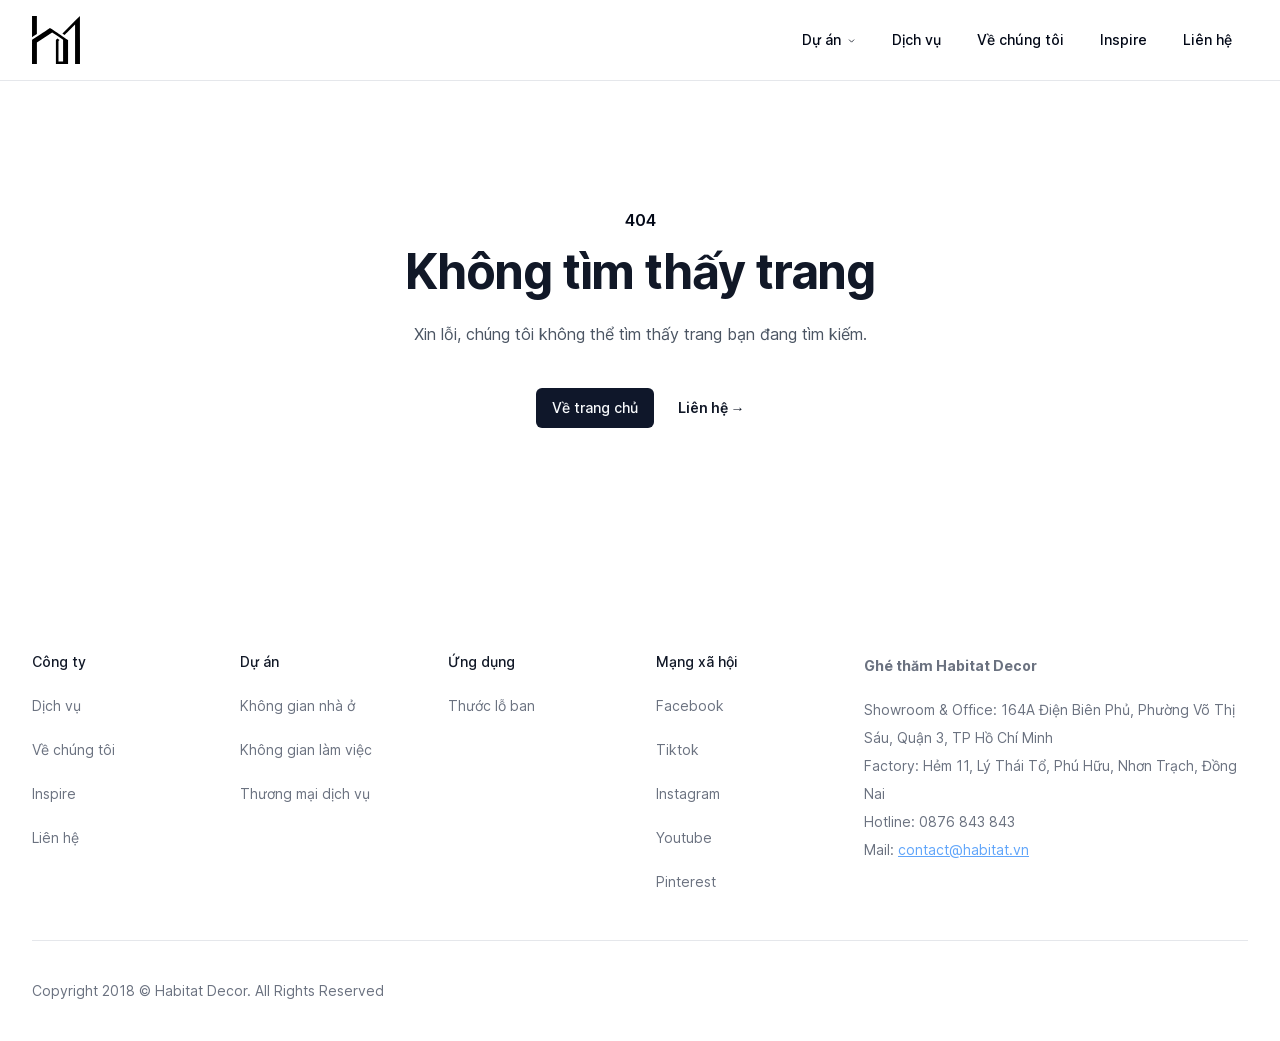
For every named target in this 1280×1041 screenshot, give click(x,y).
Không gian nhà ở (297, 705)
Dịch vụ (916, 39)
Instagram (688, 793)
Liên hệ (1207, 39)
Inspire (1123, 39)
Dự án (821, 39)
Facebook (690, 705)
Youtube (684, 837)
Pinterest (686, 881)
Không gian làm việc (306, 749)
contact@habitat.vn (963, 849)
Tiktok (677, 749)
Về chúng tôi (1020, 39)
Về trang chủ (595, 407)
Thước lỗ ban (491, 705)
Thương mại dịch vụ (305, 793)
